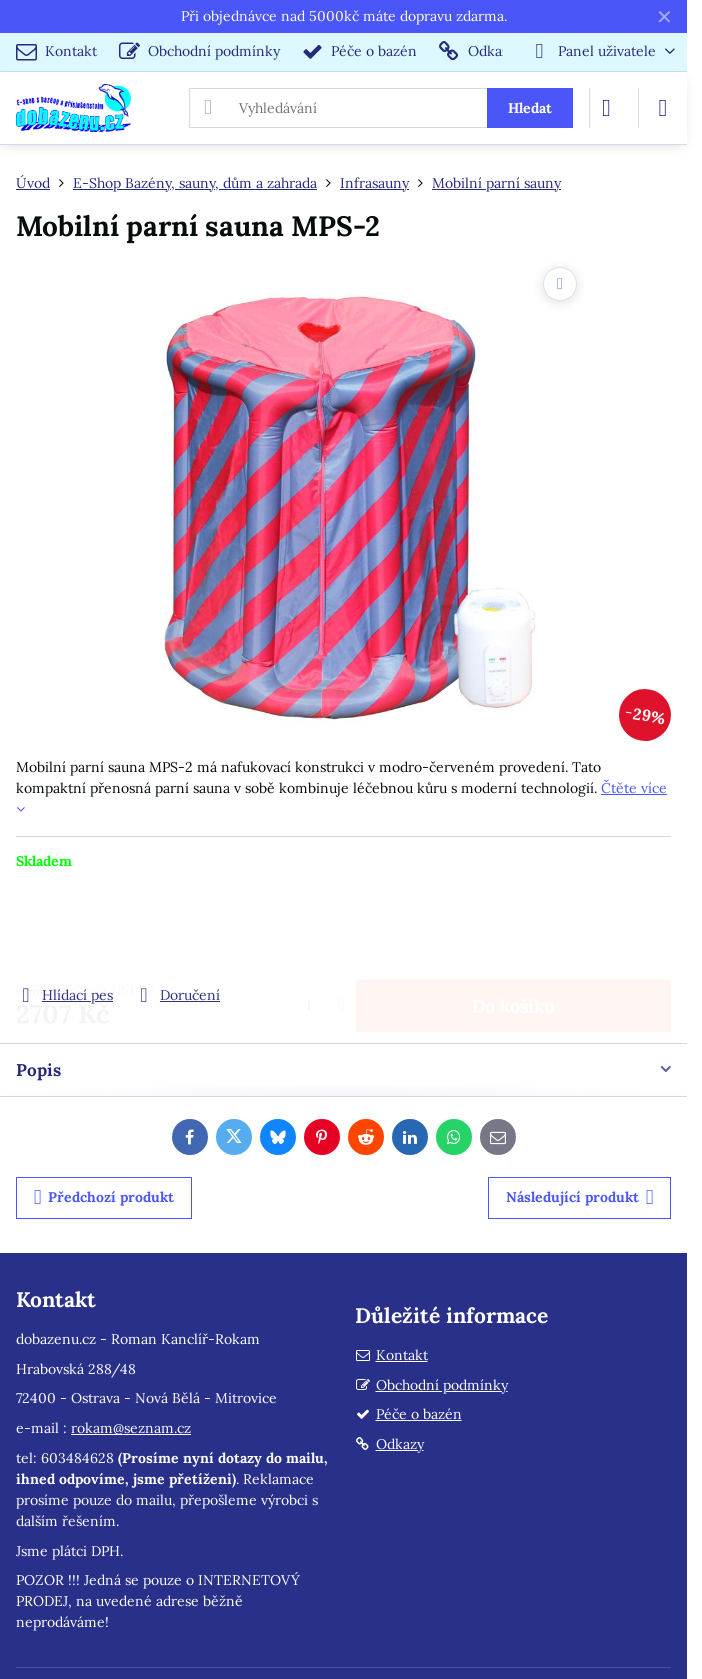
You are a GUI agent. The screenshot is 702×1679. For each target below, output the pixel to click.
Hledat (530, 108)
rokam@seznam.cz (131, 1428)
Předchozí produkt (104, 1197)
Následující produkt (580, 1197)
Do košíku (513, 927)
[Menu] (663, 108)
